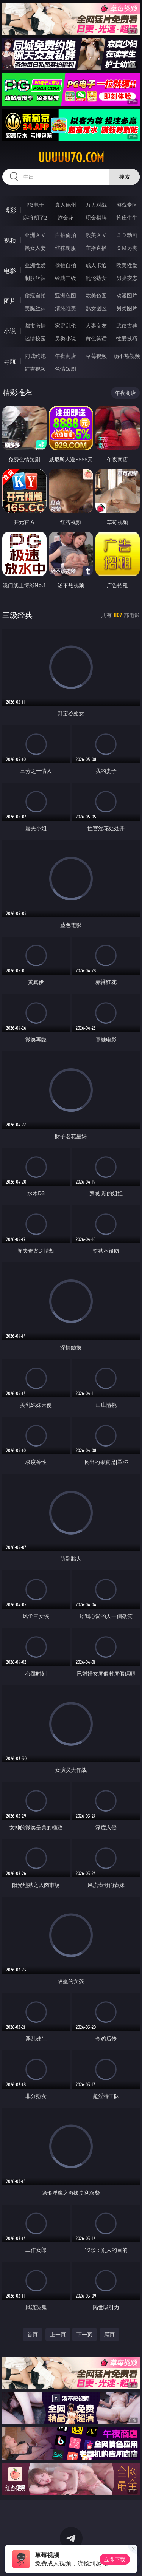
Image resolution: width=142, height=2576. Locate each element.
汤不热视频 (127, 355)
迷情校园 (35, 338)
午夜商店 (65, 355)
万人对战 (96, 204)
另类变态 (126, 278)
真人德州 (65, 204)
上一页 (58, 2334)
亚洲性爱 (35, 265)
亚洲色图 (65, 295)
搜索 (124, 176)
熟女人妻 (35, 247)
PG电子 (35, 204)
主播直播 (96, 247)
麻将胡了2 (35, 217)
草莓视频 (96, 355)
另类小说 (65, 338)
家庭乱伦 (65, 325)
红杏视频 (35, 368)
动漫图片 (126, 295)
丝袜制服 (65, 247)
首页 (32, 2334)
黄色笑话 (96, 338)
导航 (10, 361)
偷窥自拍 (35, 295)
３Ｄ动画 (126, 234)
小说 (10, 331)
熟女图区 (96, 308)
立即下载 (114, 2559)
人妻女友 (96, 325)
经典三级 (65, 278)
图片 (10, 301)
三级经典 (17, 615)
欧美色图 (96, 295)
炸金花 (65, 217)
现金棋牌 (96, 217)
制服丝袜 (35, 278)
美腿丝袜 (35, 308)
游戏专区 (126, 204)
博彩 (10, 210)
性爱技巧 (126, 338)
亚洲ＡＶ (35, 234)
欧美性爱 (126, 265)
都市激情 (35, 325)
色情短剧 (65, 368)
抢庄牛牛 (126, 217)
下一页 (84, 2334)
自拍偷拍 (65, 234)
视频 (10, 240)
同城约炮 (35, 355)
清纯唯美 (65, 308)
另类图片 (126, 308)
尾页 (109, 2334)
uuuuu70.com (71, 157)
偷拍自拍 (65, 265)
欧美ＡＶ (96, 234)
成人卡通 (96, 265)
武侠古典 (126, 325)
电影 (10, 270)
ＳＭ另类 (126, 247)
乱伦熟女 (96, 278)
